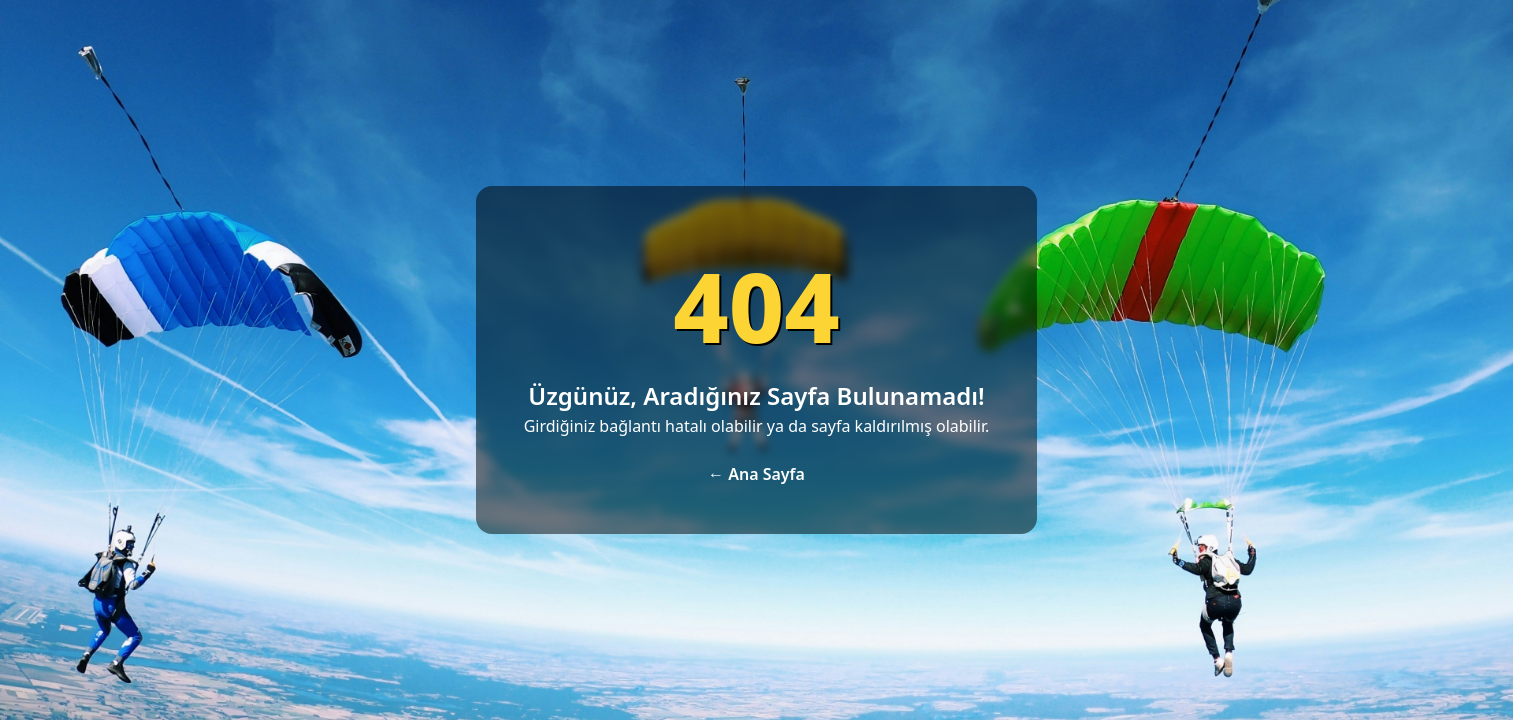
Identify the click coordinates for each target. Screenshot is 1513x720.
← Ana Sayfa (756, 474)
